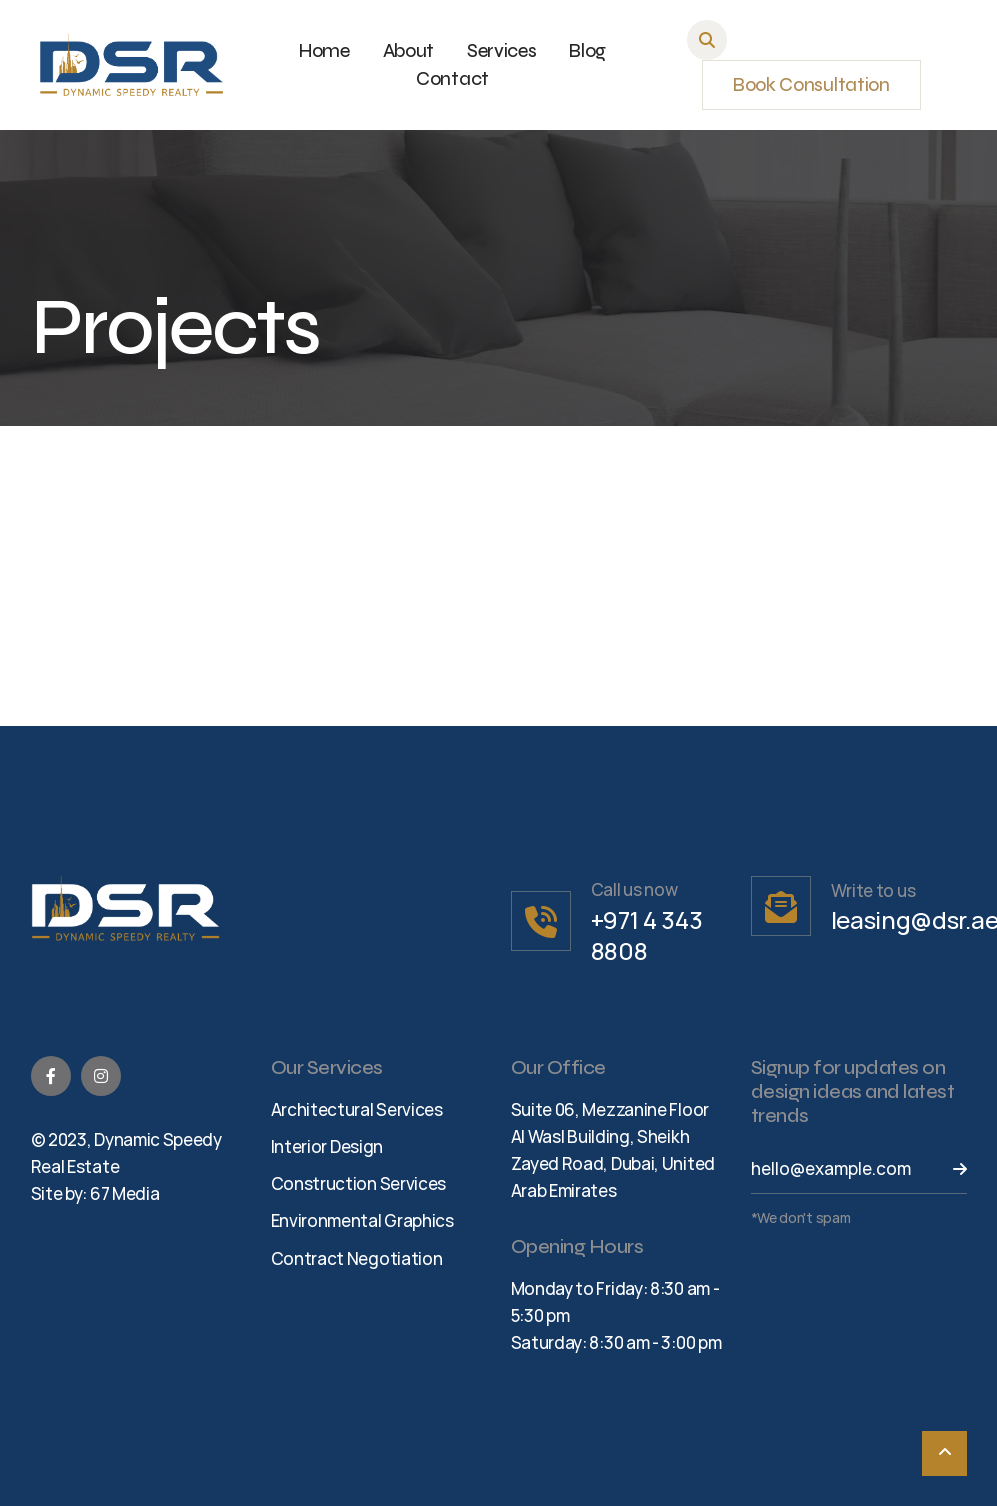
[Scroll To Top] (944, 1453)
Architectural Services (357, 1109)
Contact (452, 79)
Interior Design (327, 1146)
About (409, 51)
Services (502, 51)
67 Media (125, 1193)
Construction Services (359, 1183)
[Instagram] (101, 1076)
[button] (707, 40)
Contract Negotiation (357, 1258)
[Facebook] (51, 1076)
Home (324, 51)
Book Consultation (811, 85)
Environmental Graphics (362, 1220)
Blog (587, 51)
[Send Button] (947, 1169)
